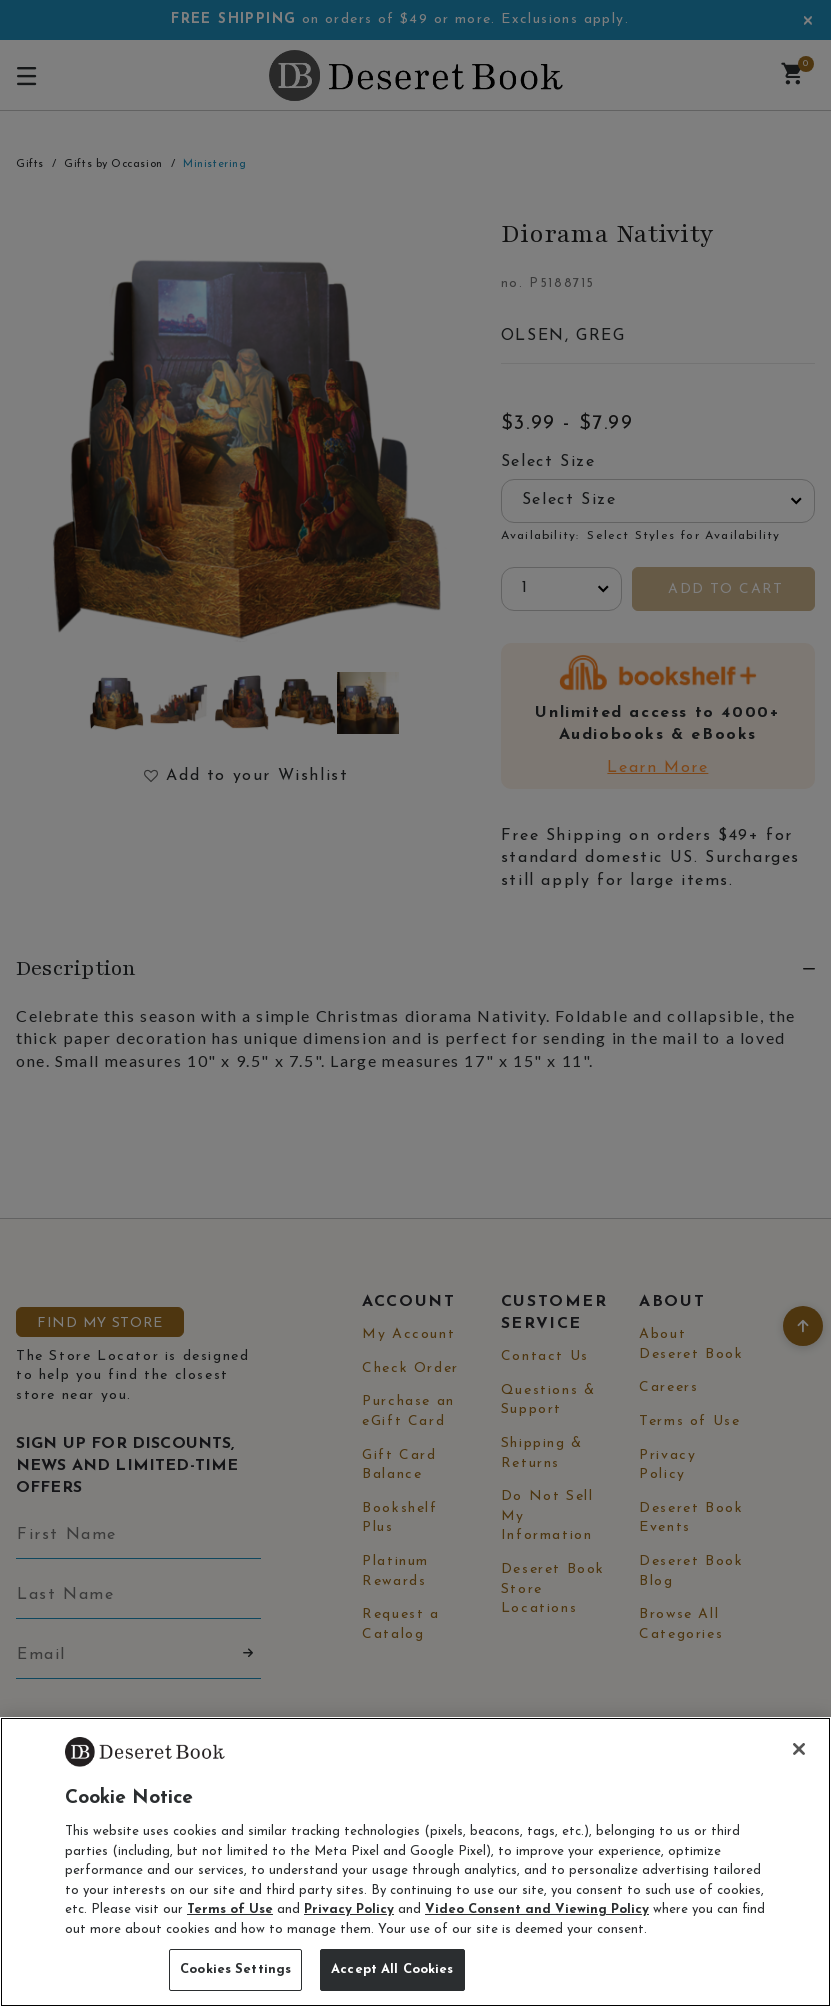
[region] (415, 1862)
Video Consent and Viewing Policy (537, 1909)
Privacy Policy (349, 1909)
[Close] (799, 1749)
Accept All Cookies (392, 1969)
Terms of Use (230, 1909)
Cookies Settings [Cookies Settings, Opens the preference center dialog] (235, 1969)
